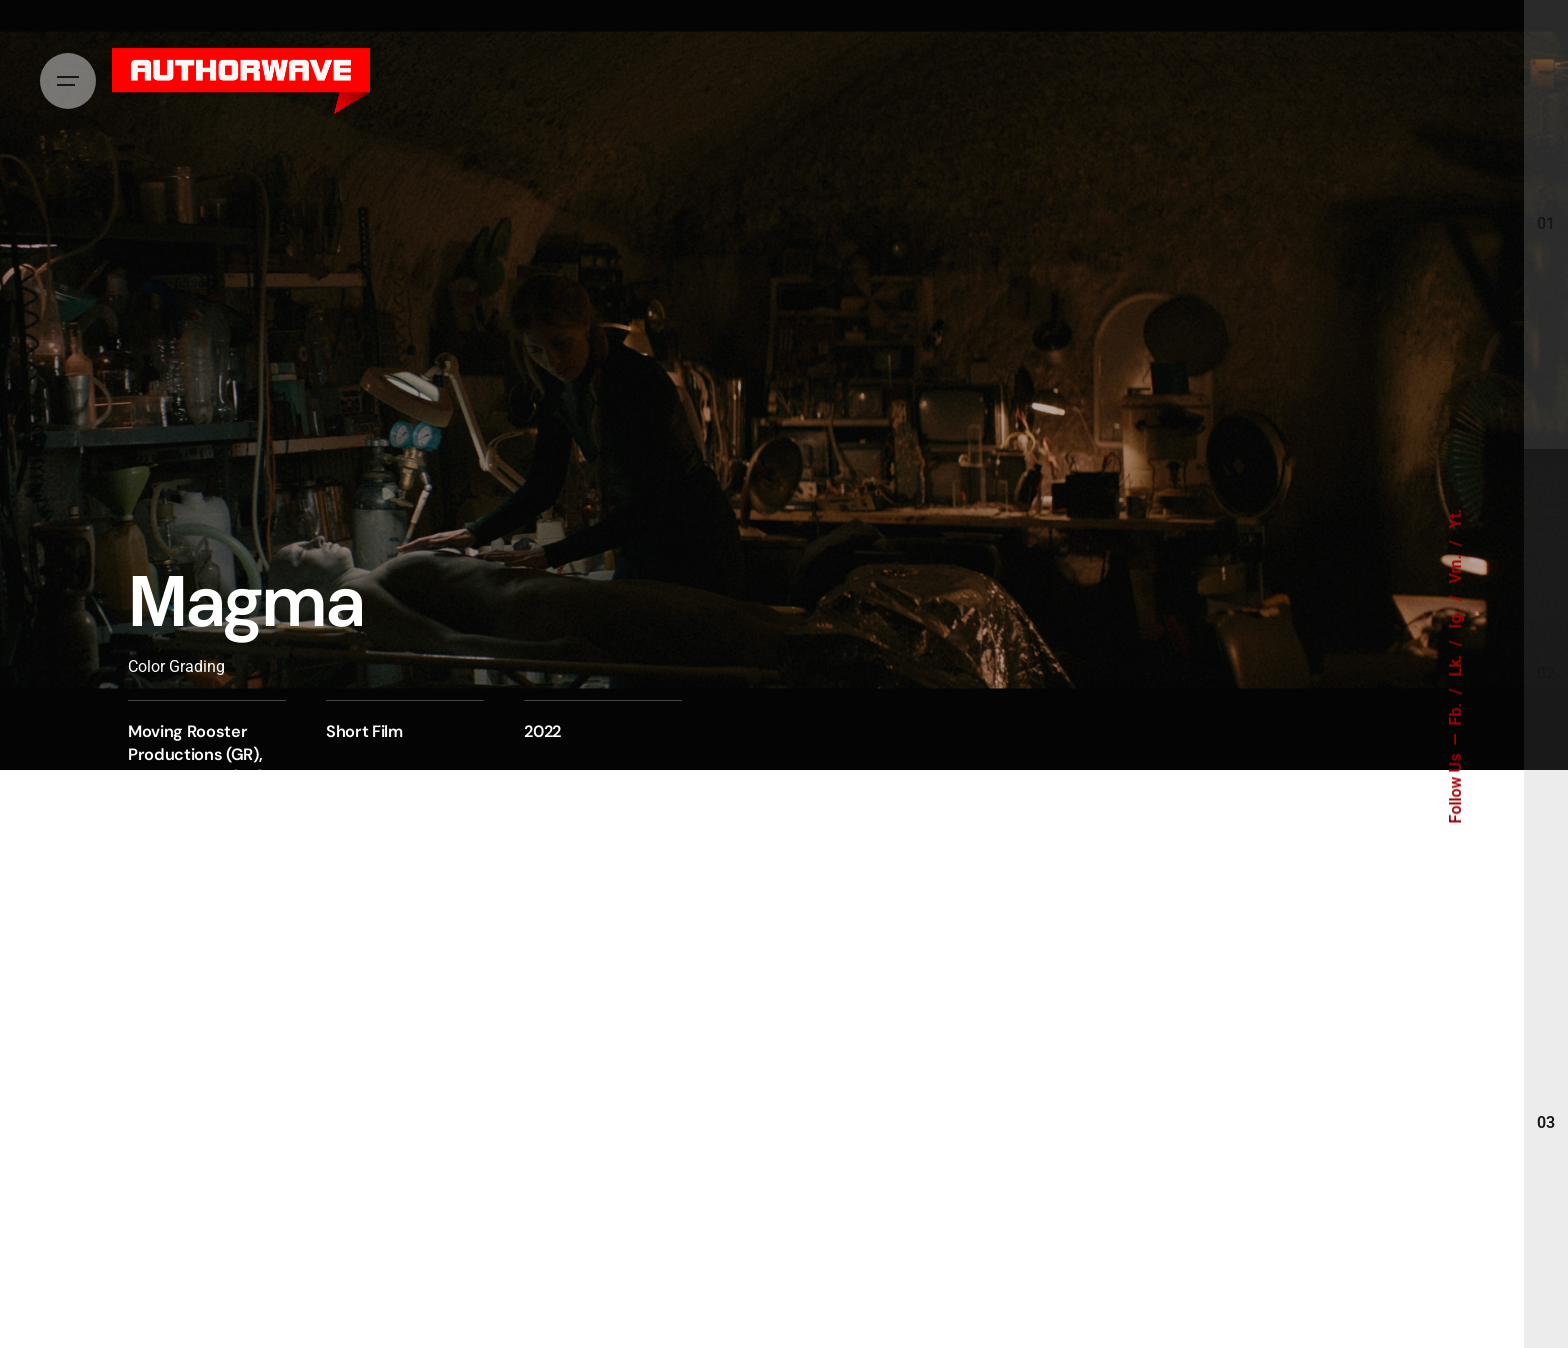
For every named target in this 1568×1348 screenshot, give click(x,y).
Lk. (1456, 664)
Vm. (1456, 567)
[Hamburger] (68, 81)
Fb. (1456, 712)
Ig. (1456, 617)
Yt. (1456, 519)
